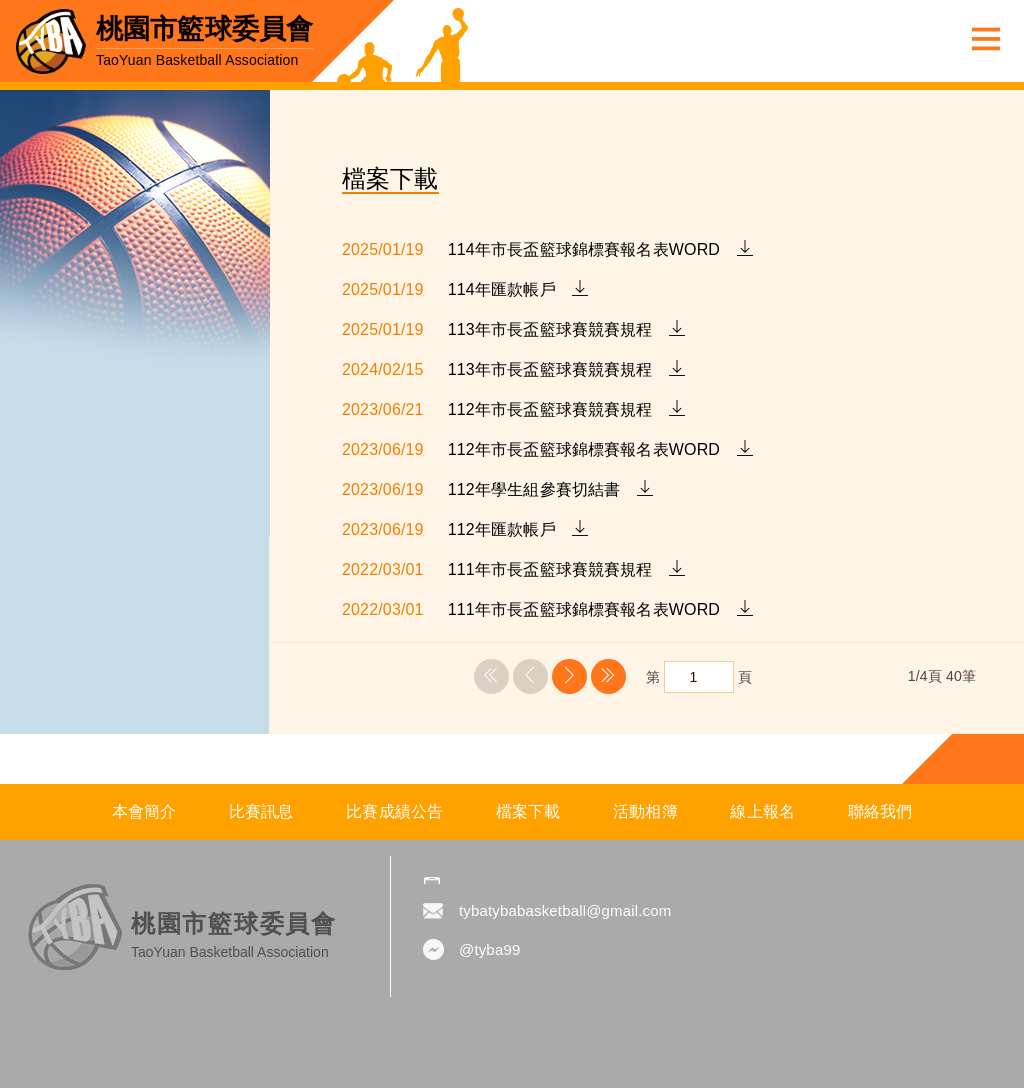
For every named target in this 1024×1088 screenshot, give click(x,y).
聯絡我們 (880, 811)
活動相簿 (645, 811)
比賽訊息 (261, 811)
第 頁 (699, 677)
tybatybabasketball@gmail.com (565, 910)
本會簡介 (144, 811)
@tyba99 (489, 949)
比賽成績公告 (394, 811)
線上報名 (762, 811)
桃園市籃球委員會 (204, 41)
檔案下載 (528, 811)
